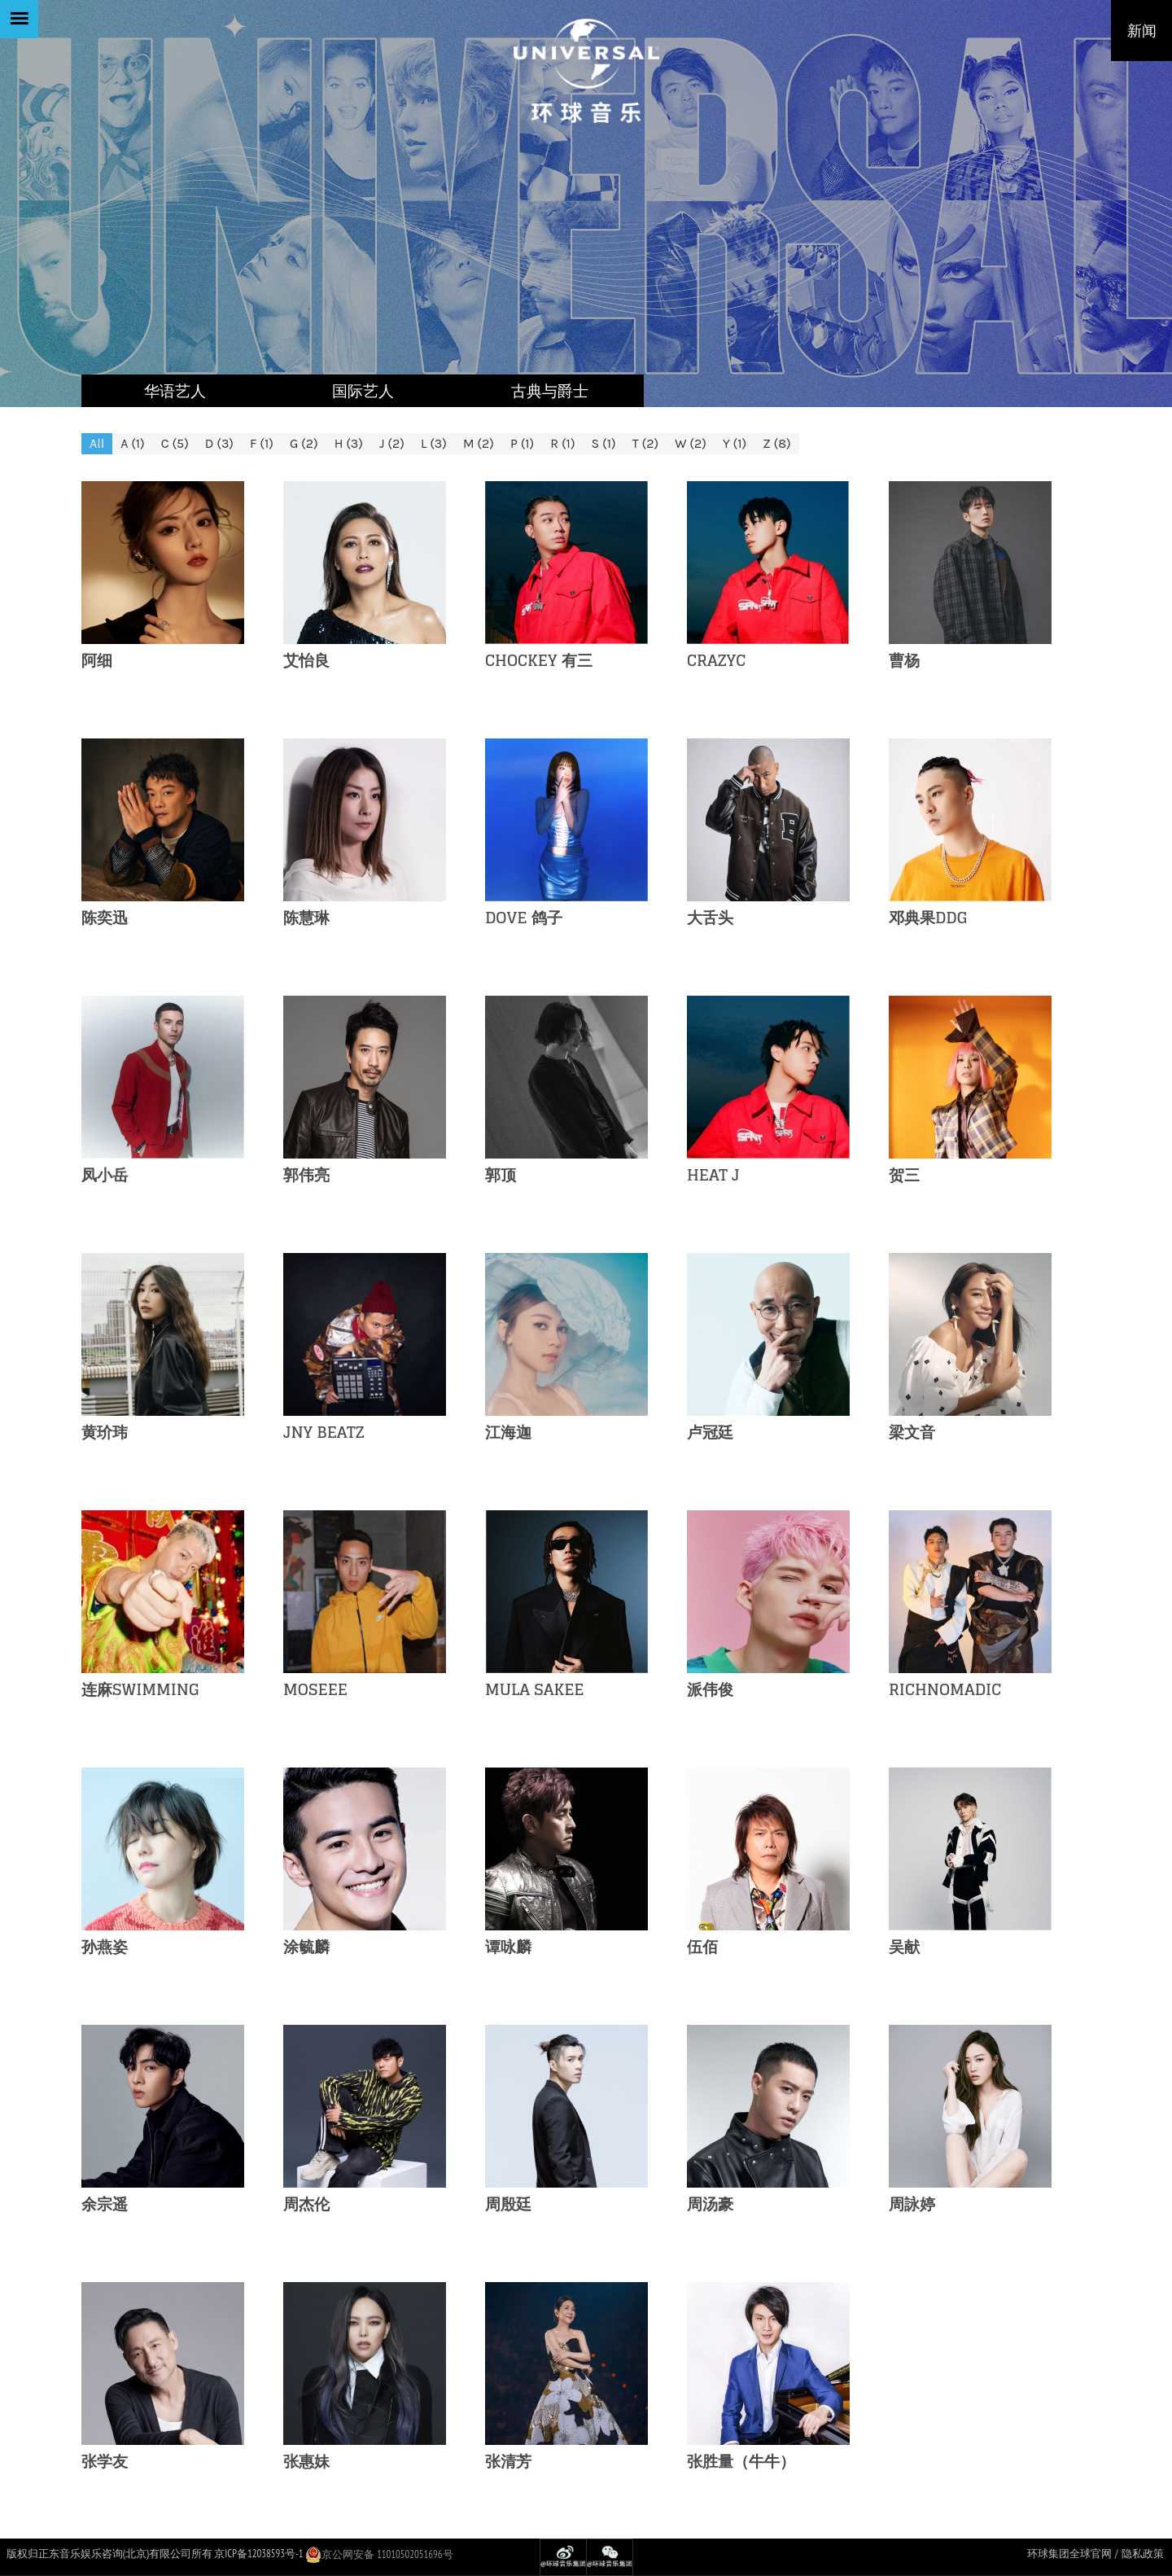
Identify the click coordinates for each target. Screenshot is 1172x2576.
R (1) (562, 443)
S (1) (604, 443)
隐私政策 (1143, 2554)
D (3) (219, 443)
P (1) (522, 443)
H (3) (349, 443)
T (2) (645, 443)
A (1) (132, 443)
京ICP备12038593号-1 (258, 2554)
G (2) (304, 443)
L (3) (434, 443)
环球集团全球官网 (1069, 2554)
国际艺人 (363, 391)
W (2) (690, 443)
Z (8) (776, 443)
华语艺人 (175, 391)
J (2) (392, 443)
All (97, 443)
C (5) (175, 443)
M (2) (478, 443)
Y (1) (734, 443)
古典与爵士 (549, 391)
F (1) (261, 443)
